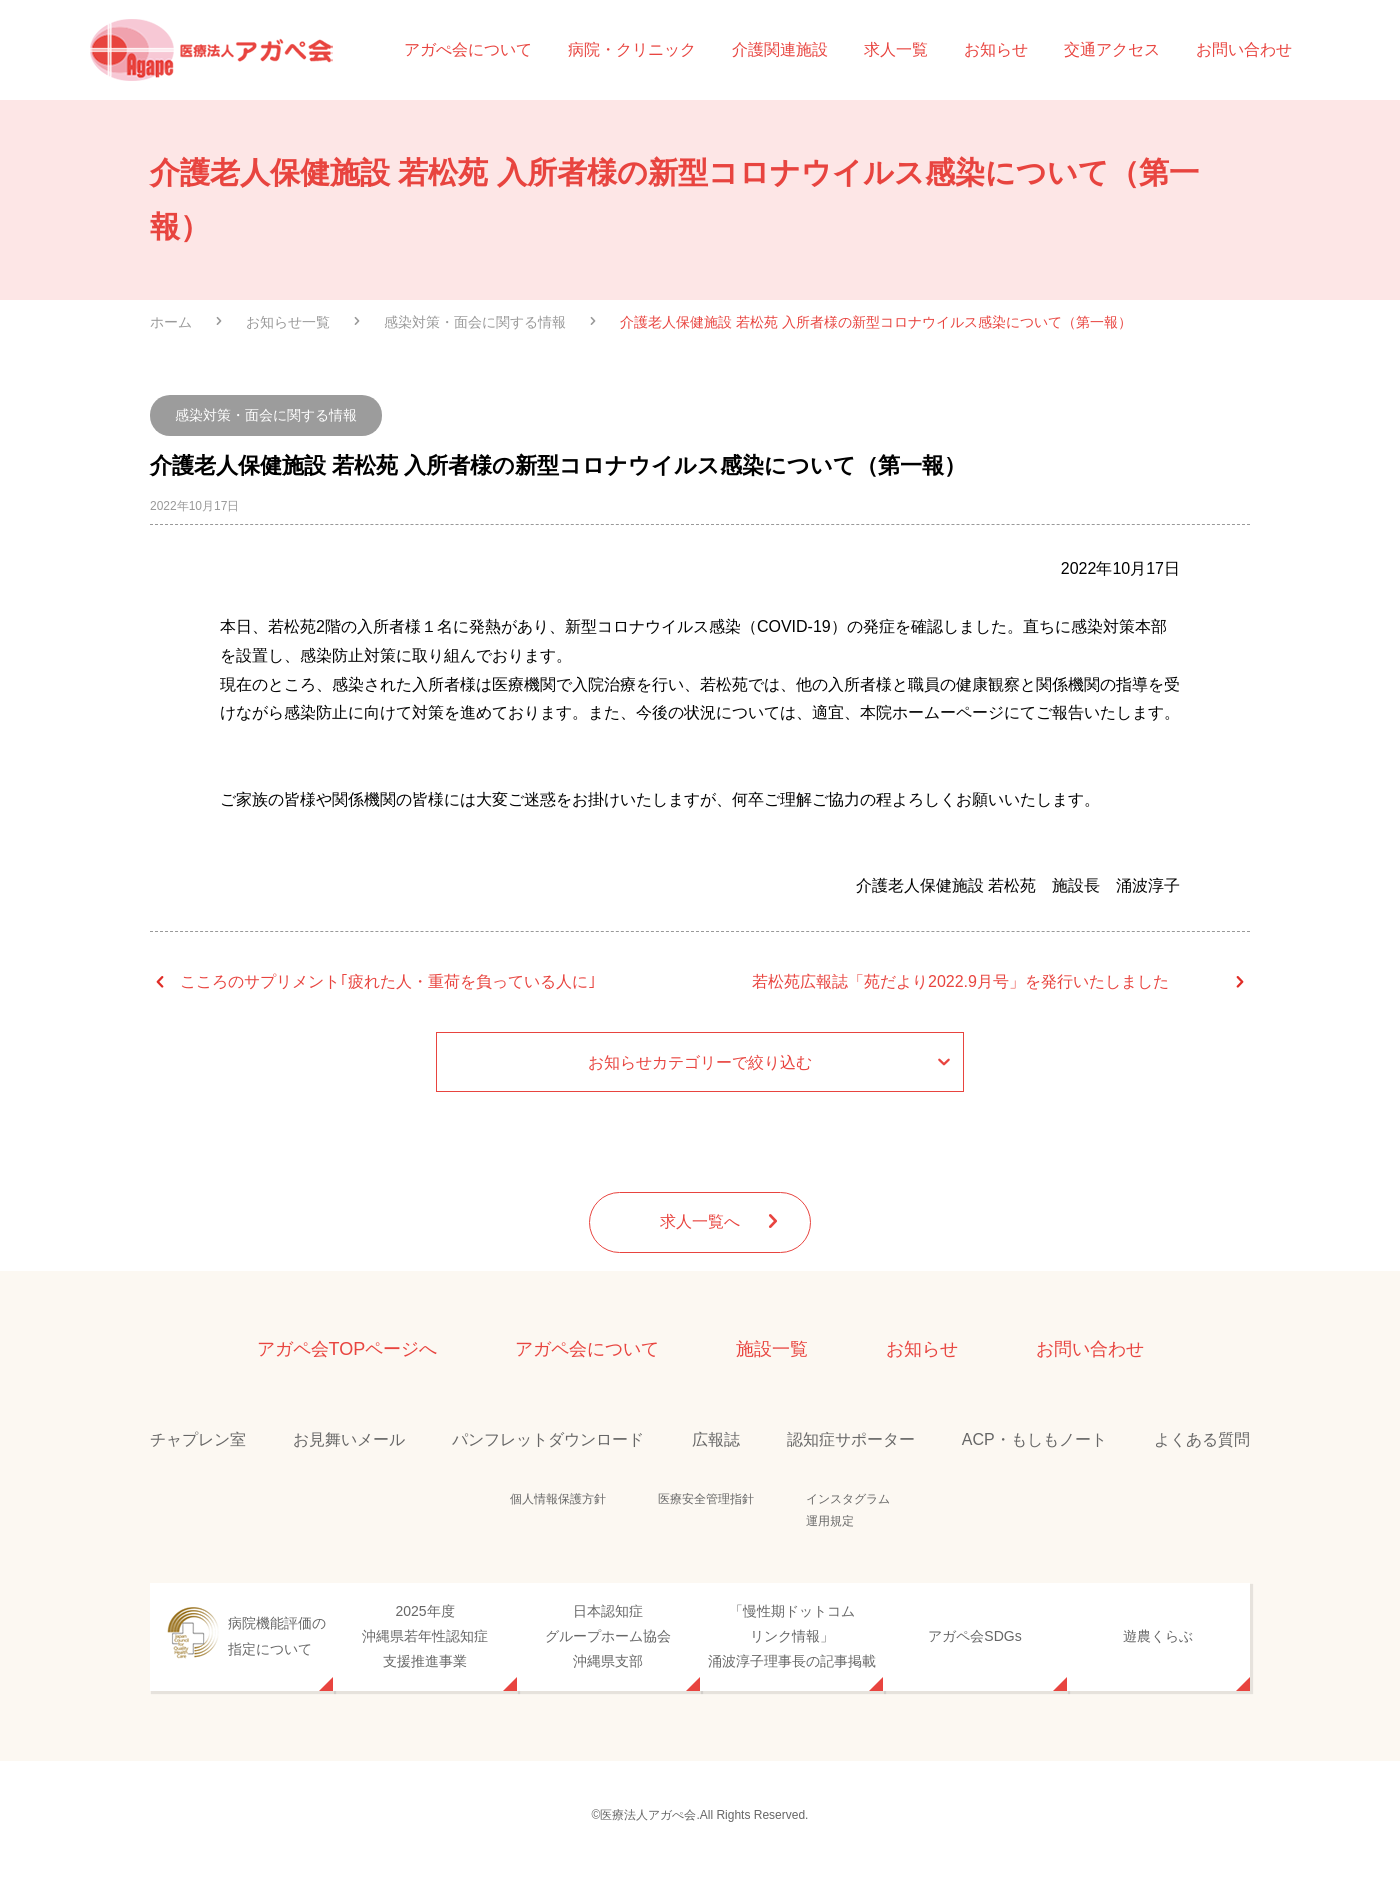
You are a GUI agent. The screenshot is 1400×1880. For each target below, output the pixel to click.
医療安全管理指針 (706, 1499)
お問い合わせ (1244, 49)
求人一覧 (896, 49)
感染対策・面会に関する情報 (475, 322)
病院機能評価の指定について (277, 1635)
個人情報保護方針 (558, 1499)
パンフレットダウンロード (548, 1439)
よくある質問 (1202, 1439)
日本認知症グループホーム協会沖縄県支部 (608, 1636)
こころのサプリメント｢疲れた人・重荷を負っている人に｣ (388, 981)
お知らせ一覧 (288, 322)
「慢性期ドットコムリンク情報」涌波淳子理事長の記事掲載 (792, 1636)
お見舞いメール (349, 1439)
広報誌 (716, 1439)
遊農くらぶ (1158, 1636)
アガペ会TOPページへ (347, 1349)
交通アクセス (1112, 49)
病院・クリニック (632, 49)
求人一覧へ (722, 1222)
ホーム (171, 322)
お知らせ (996, 49)
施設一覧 (772, 1349)
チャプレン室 (198, 1439)
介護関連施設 (780, 49)
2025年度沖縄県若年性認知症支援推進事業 (425, 1636)
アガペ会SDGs (974, 1636)
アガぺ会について (468, 49)
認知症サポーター (851, 1439)
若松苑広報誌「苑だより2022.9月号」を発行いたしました (960, 981)
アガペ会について (587, 1349)
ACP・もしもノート (1034, 1439)
